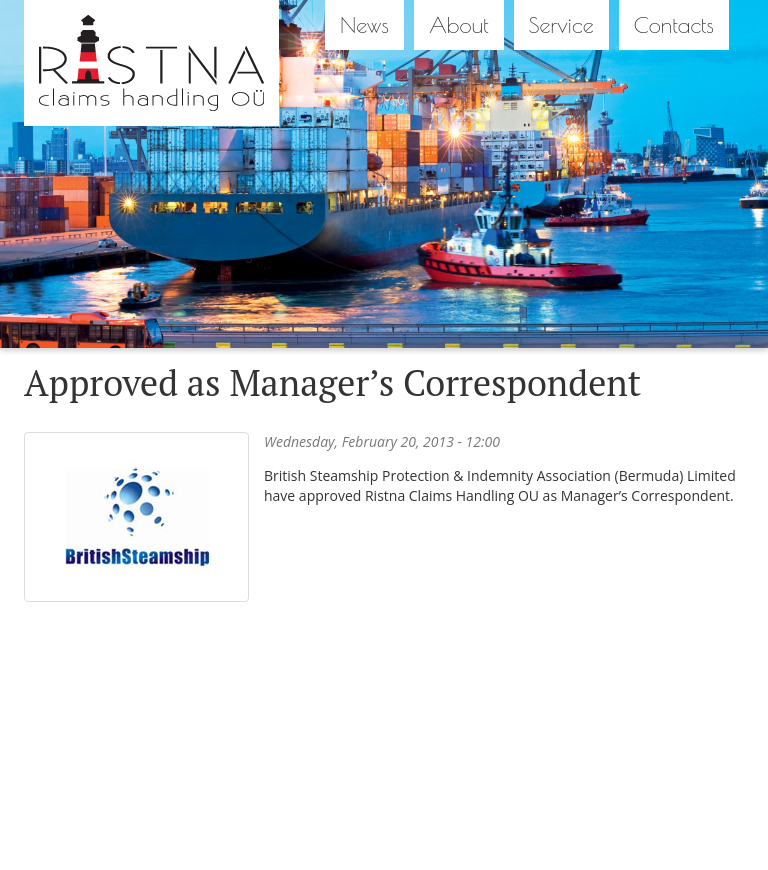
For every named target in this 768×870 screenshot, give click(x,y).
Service (561, 25)
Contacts (674, 25)
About (459, 25)
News (364, 25)
